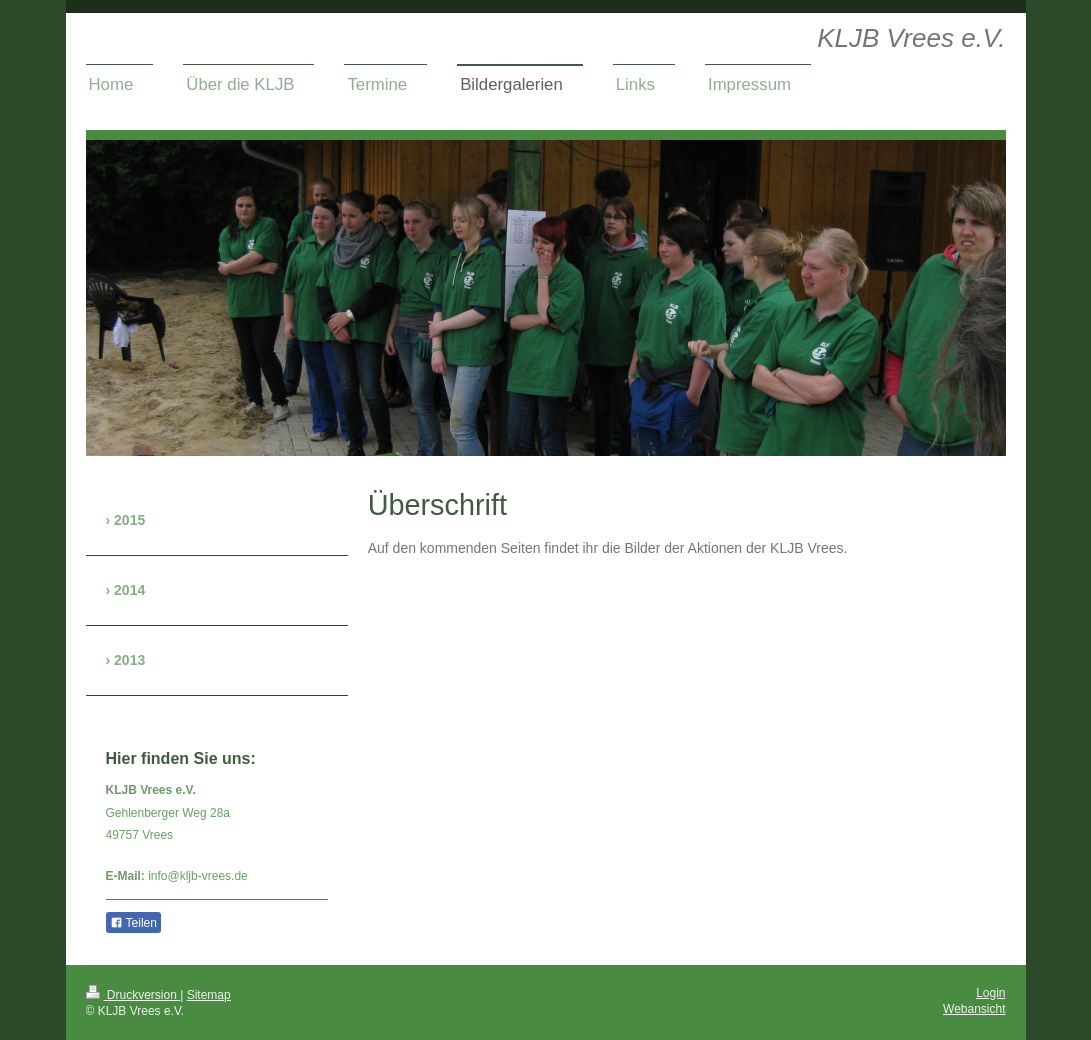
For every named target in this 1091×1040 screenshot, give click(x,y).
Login (990, 993)
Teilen (133, 923)
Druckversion (133, 995)
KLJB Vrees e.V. (911, 38)
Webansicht (974, 1009)
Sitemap (209, 995)
